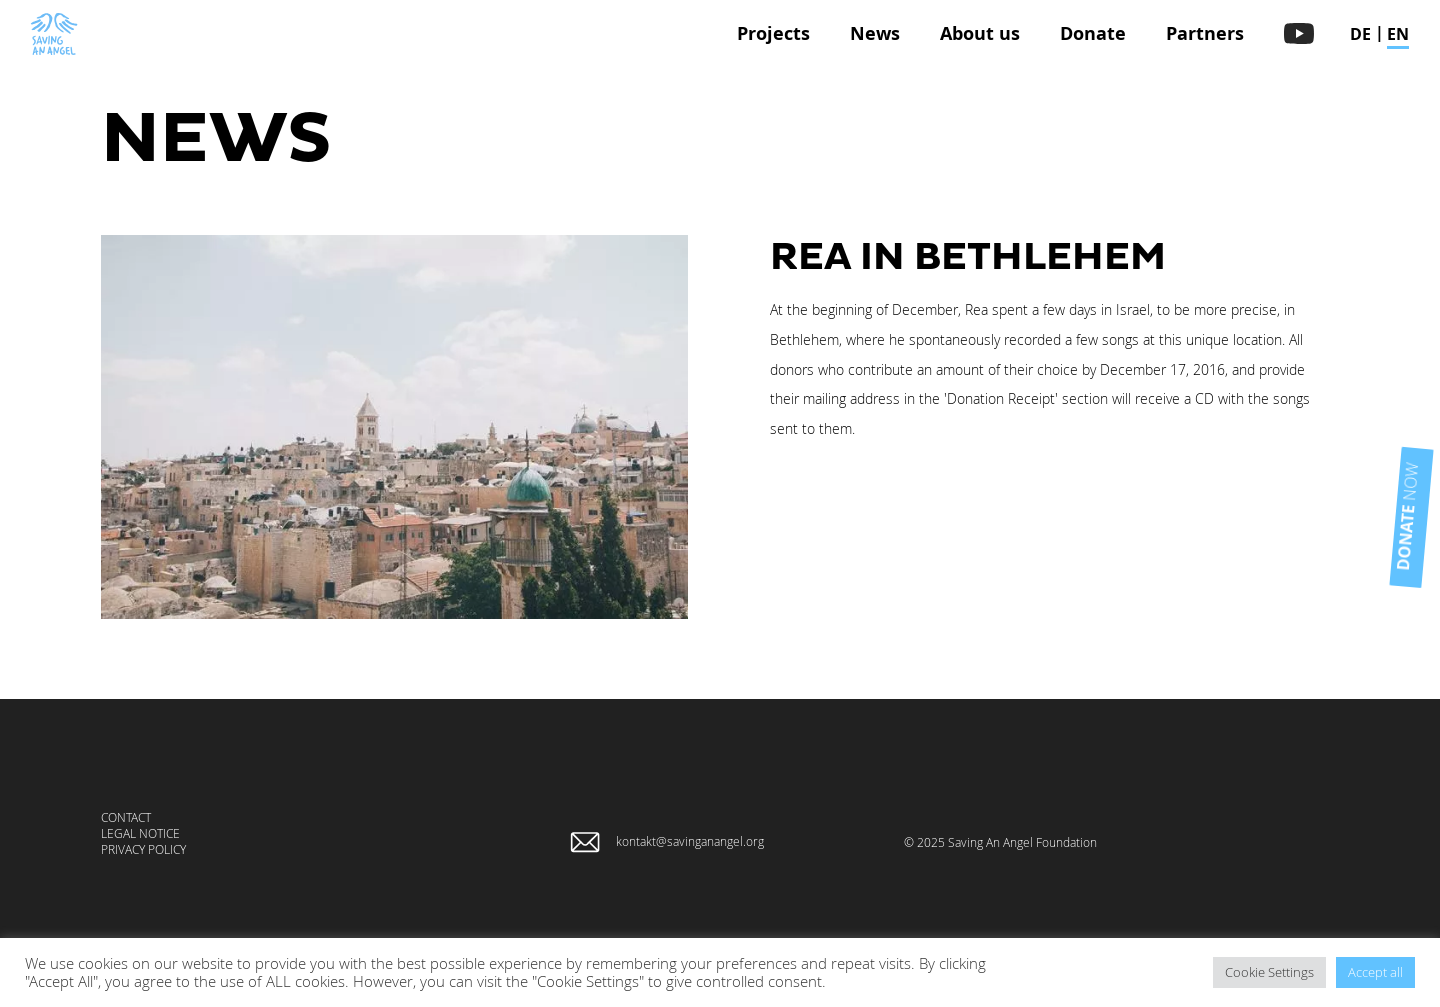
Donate (1093, 33)
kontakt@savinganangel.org (690, 841)
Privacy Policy (143, 849)
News (875, 33)
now (1370, 501)
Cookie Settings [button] (1269, 972)
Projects (773, 33)
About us (980, 33)
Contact (126, 817)
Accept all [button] (1375, 972)
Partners (1205, 33)
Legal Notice (140, 833)
